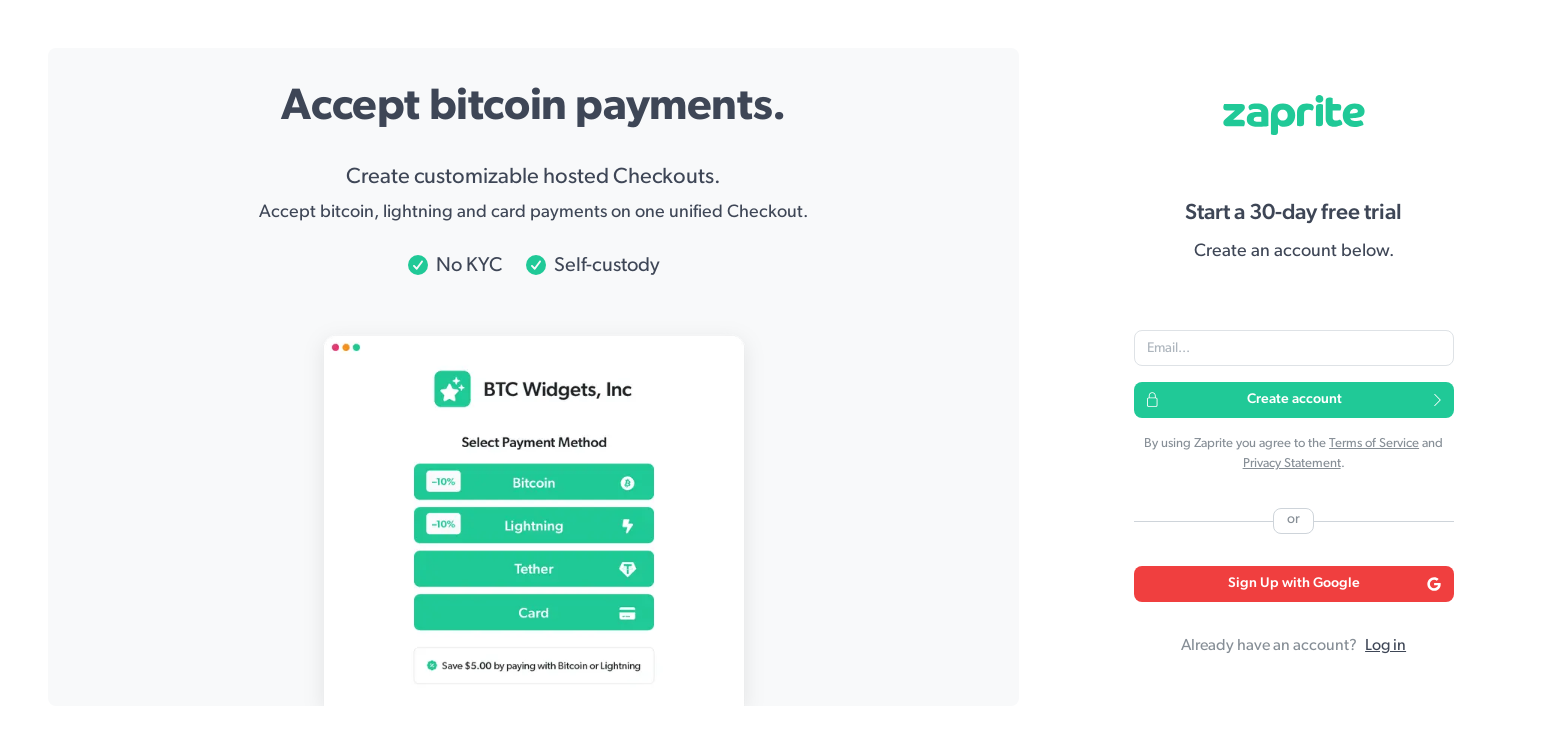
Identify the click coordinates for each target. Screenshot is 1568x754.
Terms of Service (1374, 443)
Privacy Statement (1292, 463)
